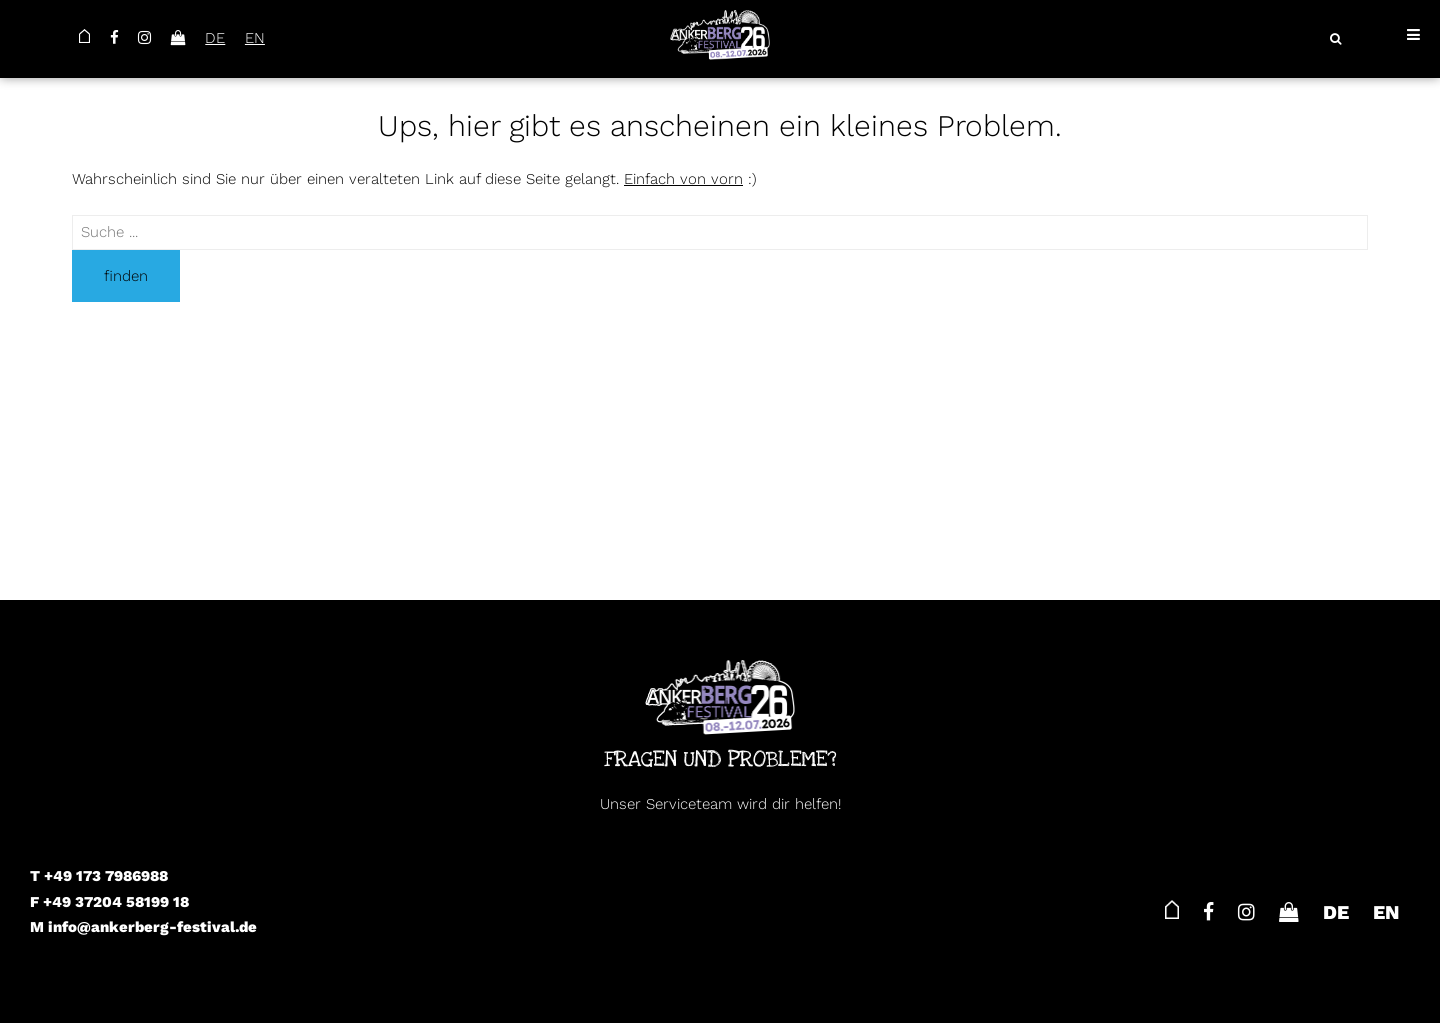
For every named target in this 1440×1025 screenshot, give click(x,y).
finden (126, 276)
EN (259, 38)
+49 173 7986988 (106, 876)
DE (218, 38)
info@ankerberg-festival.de (152, 927)
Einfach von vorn (683, 179)
